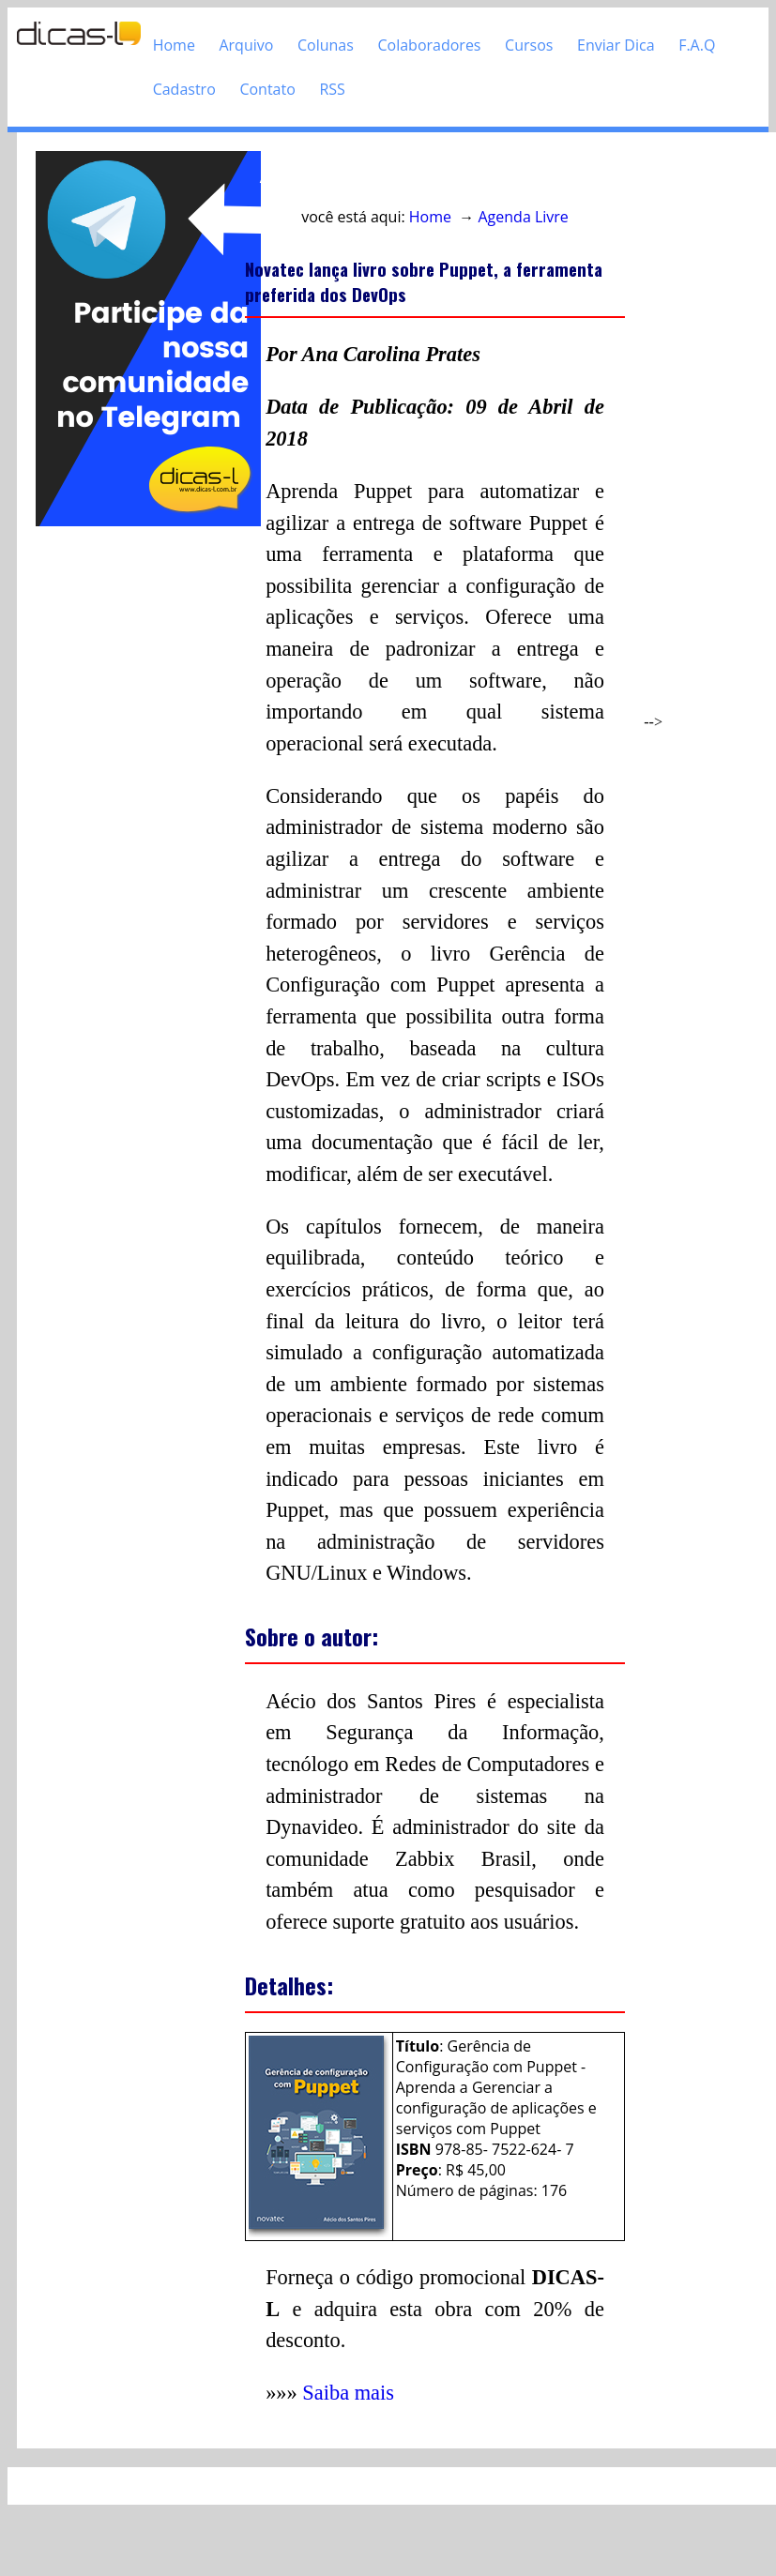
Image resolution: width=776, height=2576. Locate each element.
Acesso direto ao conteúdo (353, 177)
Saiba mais (348, 2392)
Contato (267, 89)
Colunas (325, 45)
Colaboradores (428, 45)
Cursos (529, 45)
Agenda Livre (524, 216)
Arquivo (246, 45)
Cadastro (184, 89)
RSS (331, 89)
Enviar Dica (616, 45)
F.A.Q (696, 45)
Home (174, 45)
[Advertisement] (130, 811)
